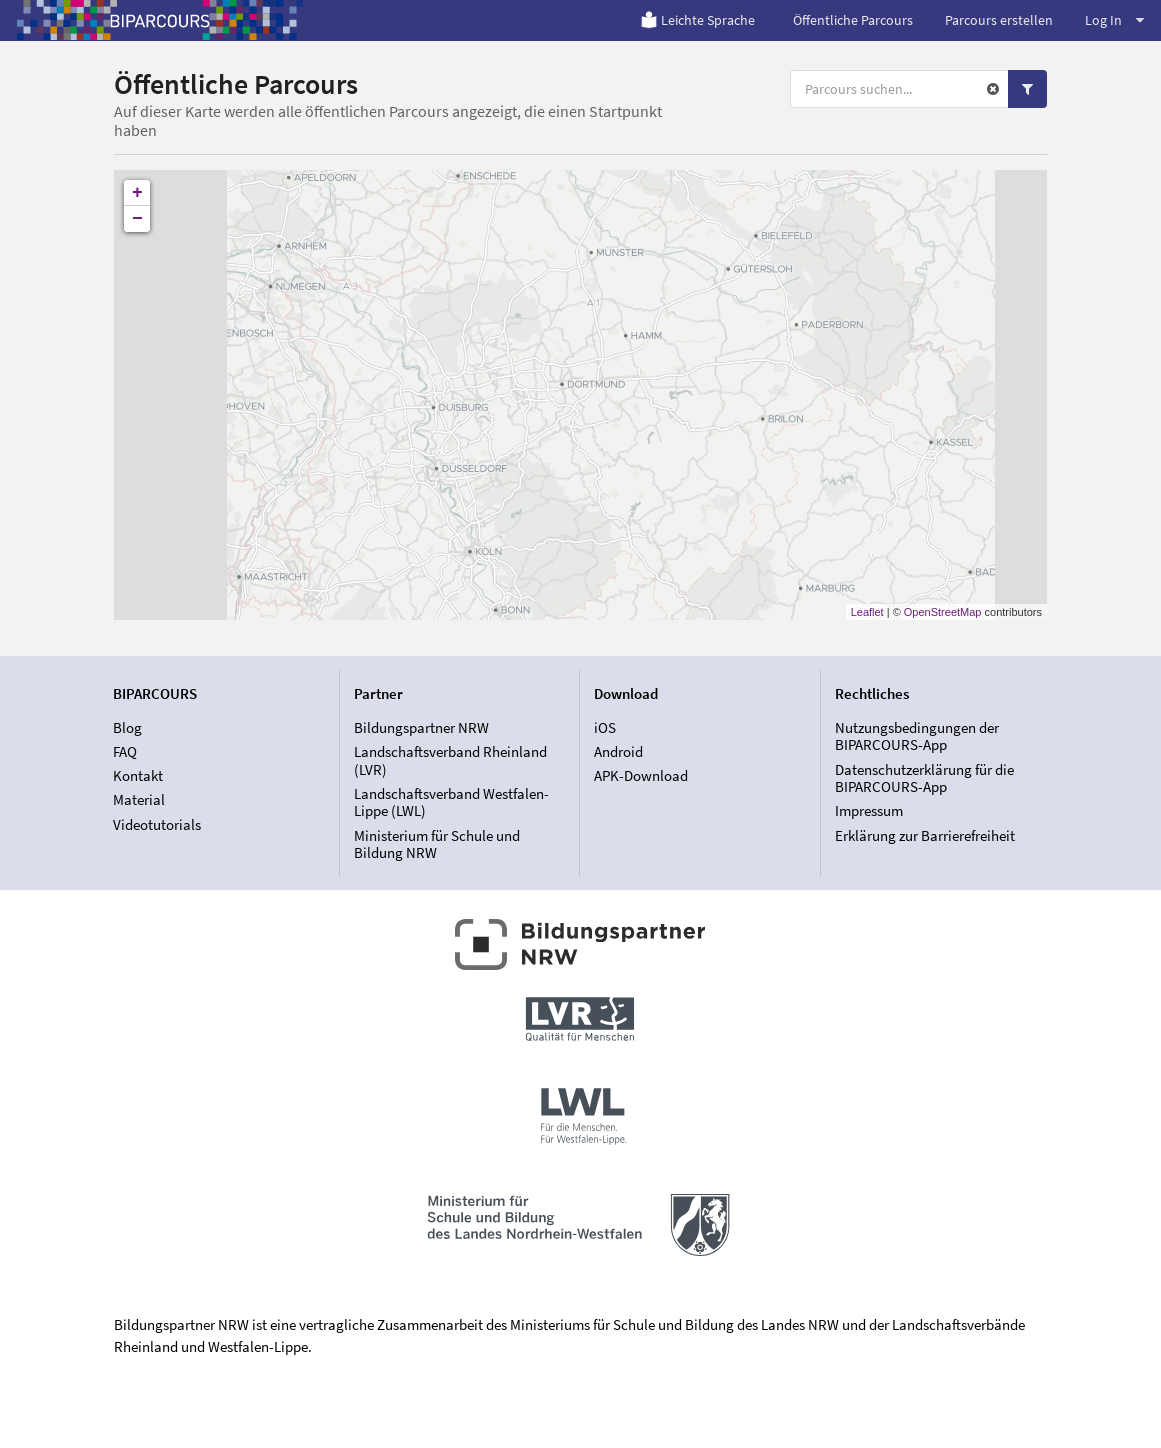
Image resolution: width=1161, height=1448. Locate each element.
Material (139, 799)
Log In (1114, 20)
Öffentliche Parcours (853, 20)
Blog (127, 728)
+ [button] (137, 193)
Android (618, 751)
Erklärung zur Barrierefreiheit (925, 835)
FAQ (125, 751)
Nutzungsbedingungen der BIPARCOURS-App (917, 737)
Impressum (869, 810)
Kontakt (138, 775)
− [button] (137, 219)
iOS (605, 728)
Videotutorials (157, 824)
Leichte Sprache (697, 20)
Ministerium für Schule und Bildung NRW (437, 844)
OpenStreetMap (943, 612)
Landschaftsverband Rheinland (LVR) (450, 760)
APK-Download (641, 775)
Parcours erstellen (999, 20)
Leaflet (867, 612)
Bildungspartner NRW (421, 728)
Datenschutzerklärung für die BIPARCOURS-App (924, 778)
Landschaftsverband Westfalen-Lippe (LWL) (451, 802)
